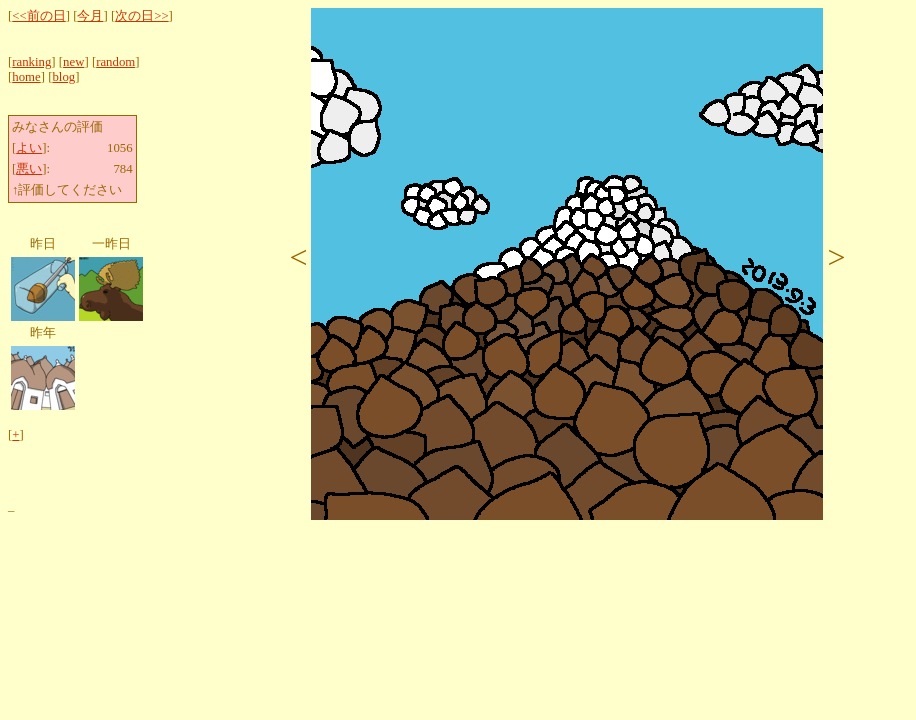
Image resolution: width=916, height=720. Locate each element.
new (73, 62)
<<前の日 (38, 16)
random (115, 62)
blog (63, 77)
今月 (90, 16)
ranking (31, 62)
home (26, 77)
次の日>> (141, 16)
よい (29, 148)
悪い (29, 169)
